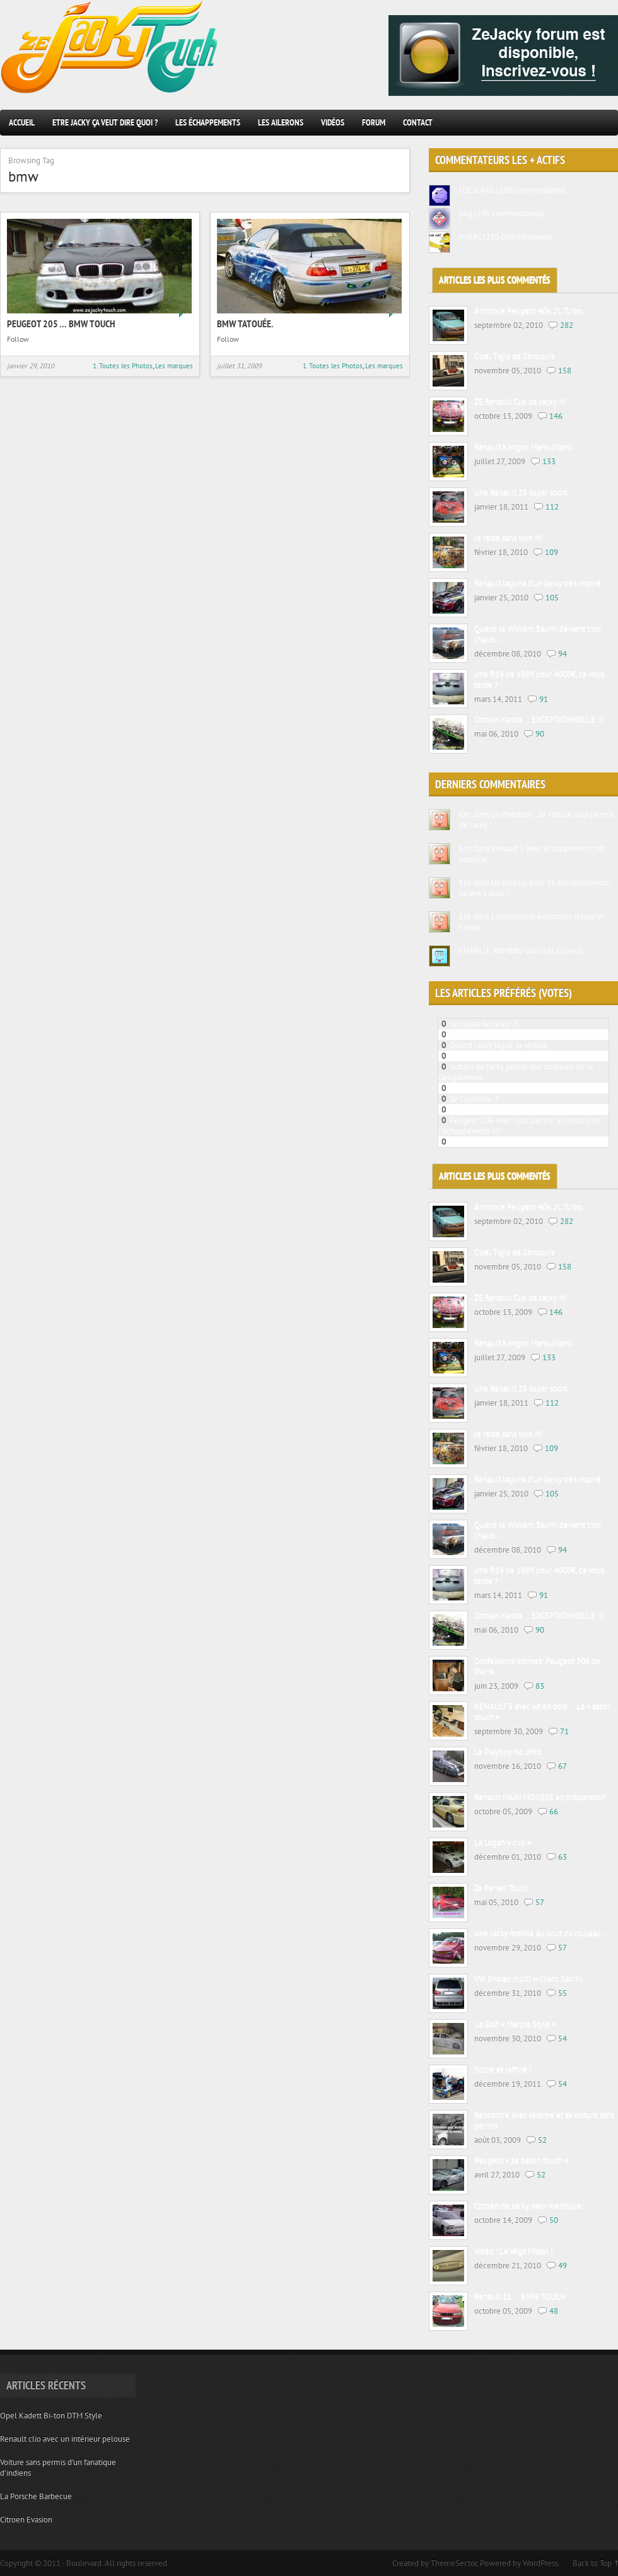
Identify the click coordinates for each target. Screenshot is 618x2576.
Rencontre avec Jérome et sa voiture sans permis (544, 2120)
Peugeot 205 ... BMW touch (497, 1034)
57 (539, 1902)
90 (539, 733)
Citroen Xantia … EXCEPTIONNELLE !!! (539, 719)
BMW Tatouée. (245, 323)
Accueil (22, 122)
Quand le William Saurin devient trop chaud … (537, 634)
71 (564, 1731)
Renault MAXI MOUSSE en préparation (539, 1797)
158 (564, 370)
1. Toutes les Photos (123, 365)
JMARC (470, 236)
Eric (465, 814)
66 (553, 1811)
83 (539, 1686)
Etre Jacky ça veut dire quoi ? (105, 122)
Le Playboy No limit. (508, 1752)
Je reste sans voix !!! (508, 538)
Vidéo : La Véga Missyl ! (513, 2251)
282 (566, 325)
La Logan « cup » (502, 1843)
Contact (418, 122)
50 (553, 2220)
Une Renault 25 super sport (520, 492)
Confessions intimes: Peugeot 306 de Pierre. (537, 1666)
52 (542, 2140)
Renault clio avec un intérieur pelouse (65, 2438)
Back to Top (592, 2563)
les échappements (207, 122)
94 (562, 653)
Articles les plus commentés (495, 280)
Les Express (563, 950)
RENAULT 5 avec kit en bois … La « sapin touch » (542, 1712)
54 (562, 2038)
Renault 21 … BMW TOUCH (520, 2297)
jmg (465, 213)
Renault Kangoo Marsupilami (523, 447)
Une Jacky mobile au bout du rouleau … (541, 1933)
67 (562, 1766)
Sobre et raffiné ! (503, 2070)
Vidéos (332, 122)
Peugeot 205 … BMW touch (61, 323)
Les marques (174, 365)
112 (552, 506)
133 (549, 461)
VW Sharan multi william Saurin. (529, 1979)
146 (556, 416)
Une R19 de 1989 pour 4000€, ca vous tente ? (539, 680)
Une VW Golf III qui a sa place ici (505, 1109)
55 (562, 1993)
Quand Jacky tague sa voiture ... (503, 1045)
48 (553, 2310)
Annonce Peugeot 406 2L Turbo (528, 311)
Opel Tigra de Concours (514, 356)
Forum (373, 122)
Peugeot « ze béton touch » (521, 2160)
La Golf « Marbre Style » (515, 2024)
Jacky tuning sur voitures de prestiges (513, 1141)
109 (551, 552)
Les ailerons (280, 122)
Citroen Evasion (26, 2519)
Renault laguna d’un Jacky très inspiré (537, 583)
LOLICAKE (476, 190)
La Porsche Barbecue (36, 2496)
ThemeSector (454, 2563)
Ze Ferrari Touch (501, 1888)
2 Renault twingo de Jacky (494, 1088)
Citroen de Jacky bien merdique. (528, 2206)
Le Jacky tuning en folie (490, 1056)
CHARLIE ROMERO (491, 950)
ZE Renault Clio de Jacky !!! (520, 402)
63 (562, 1856)
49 (562, 2265)
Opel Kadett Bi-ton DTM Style (51, 2415)
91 (543, 699)
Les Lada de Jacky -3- (486, 1023)
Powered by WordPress (519, 2563)
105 (552, 597)
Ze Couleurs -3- (476, 1098)
